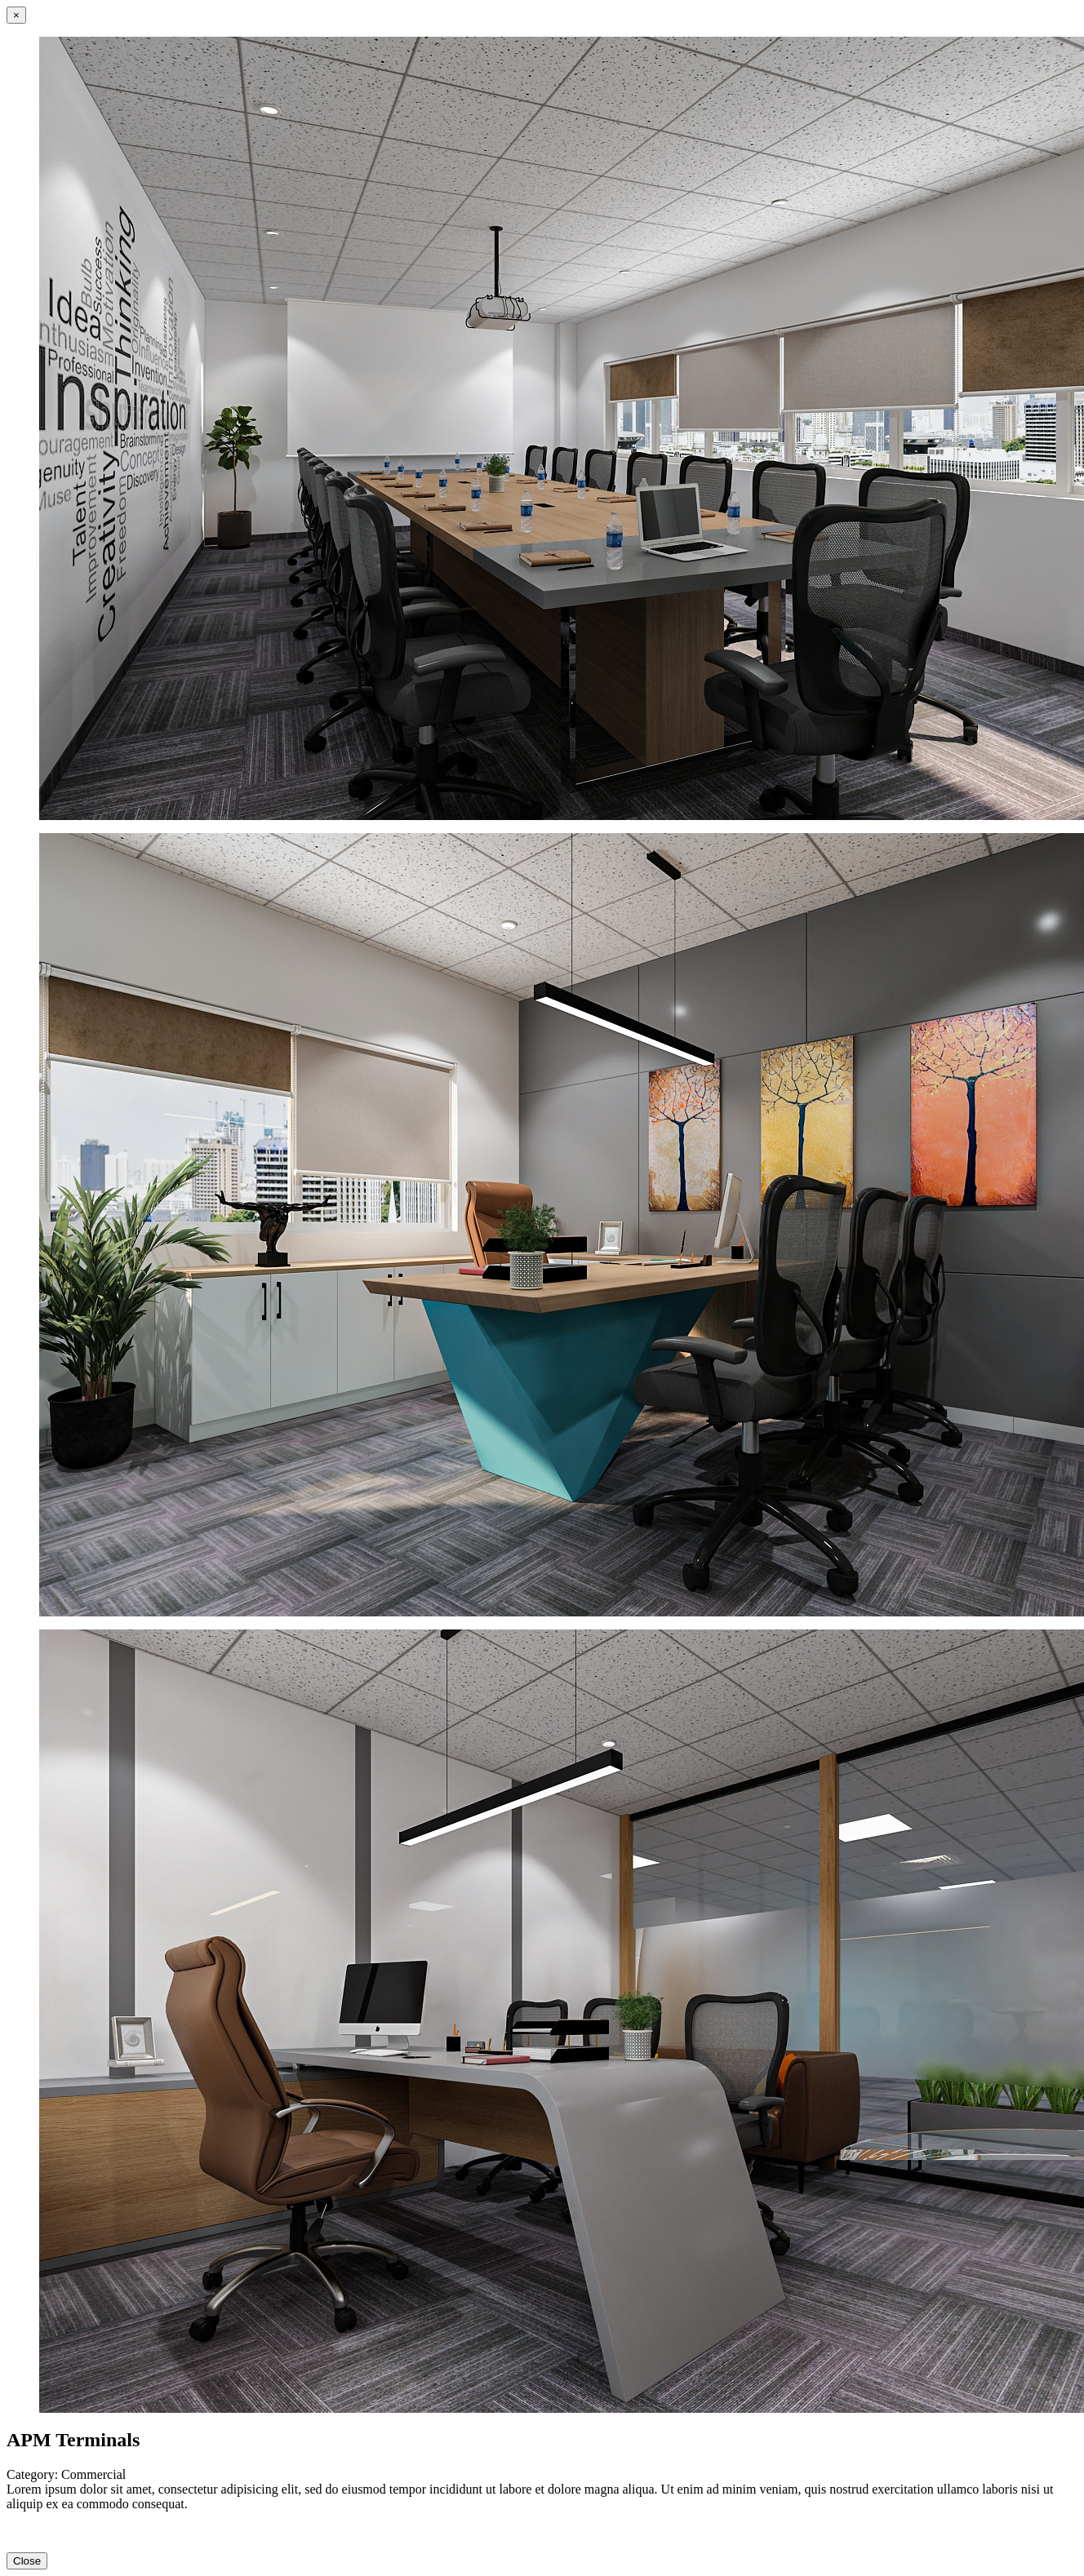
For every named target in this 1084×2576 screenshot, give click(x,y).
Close (27, 2561)
